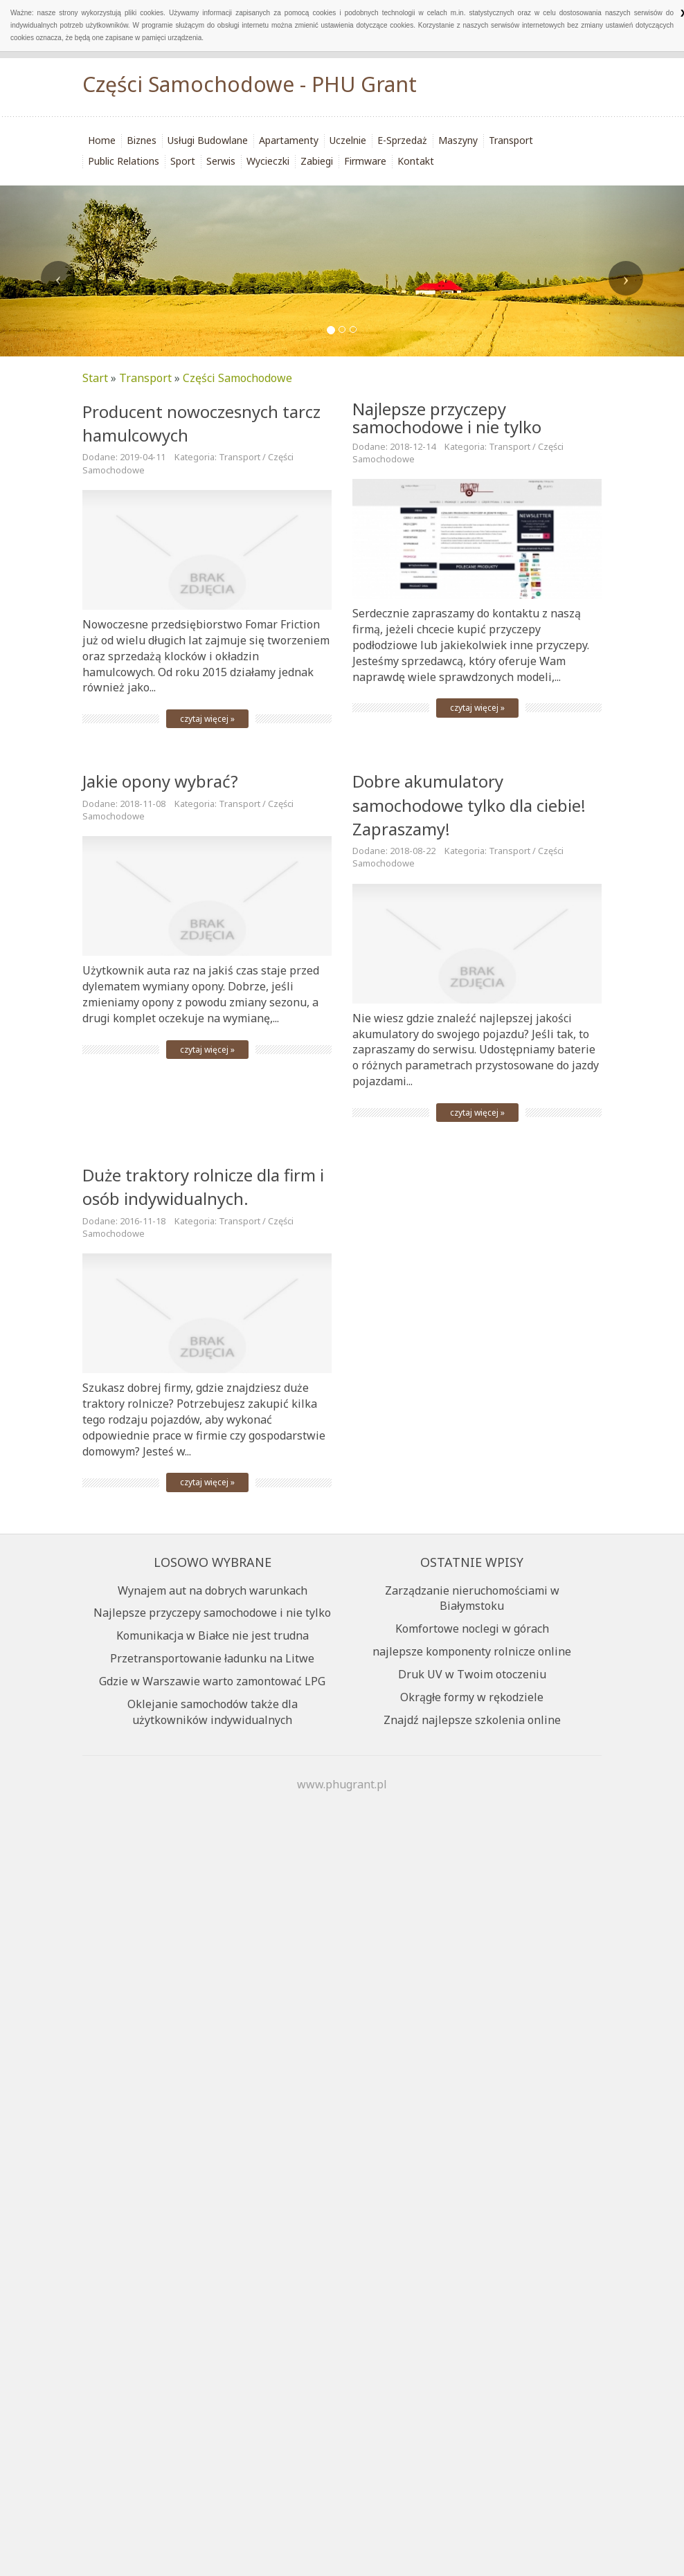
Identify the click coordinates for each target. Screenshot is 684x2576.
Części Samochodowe (237, 378)
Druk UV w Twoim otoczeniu (472, 1674)
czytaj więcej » (207, 719)
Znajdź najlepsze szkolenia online (472, 1719)
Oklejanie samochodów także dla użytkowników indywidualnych (212, 1711)
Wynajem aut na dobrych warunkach (212, 1590)
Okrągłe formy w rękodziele (471, 1697)
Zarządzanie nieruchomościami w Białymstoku (472, 1598)
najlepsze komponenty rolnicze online (471, 1651)
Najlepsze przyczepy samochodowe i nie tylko (446, 417)
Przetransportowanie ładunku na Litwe (212, 1658)
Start (95, 378)
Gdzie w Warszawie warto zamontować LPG (212, 1681)
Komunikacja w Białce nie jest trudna (212, 1635)
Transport (145, 378)
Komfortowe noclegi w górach (472, 1628)
